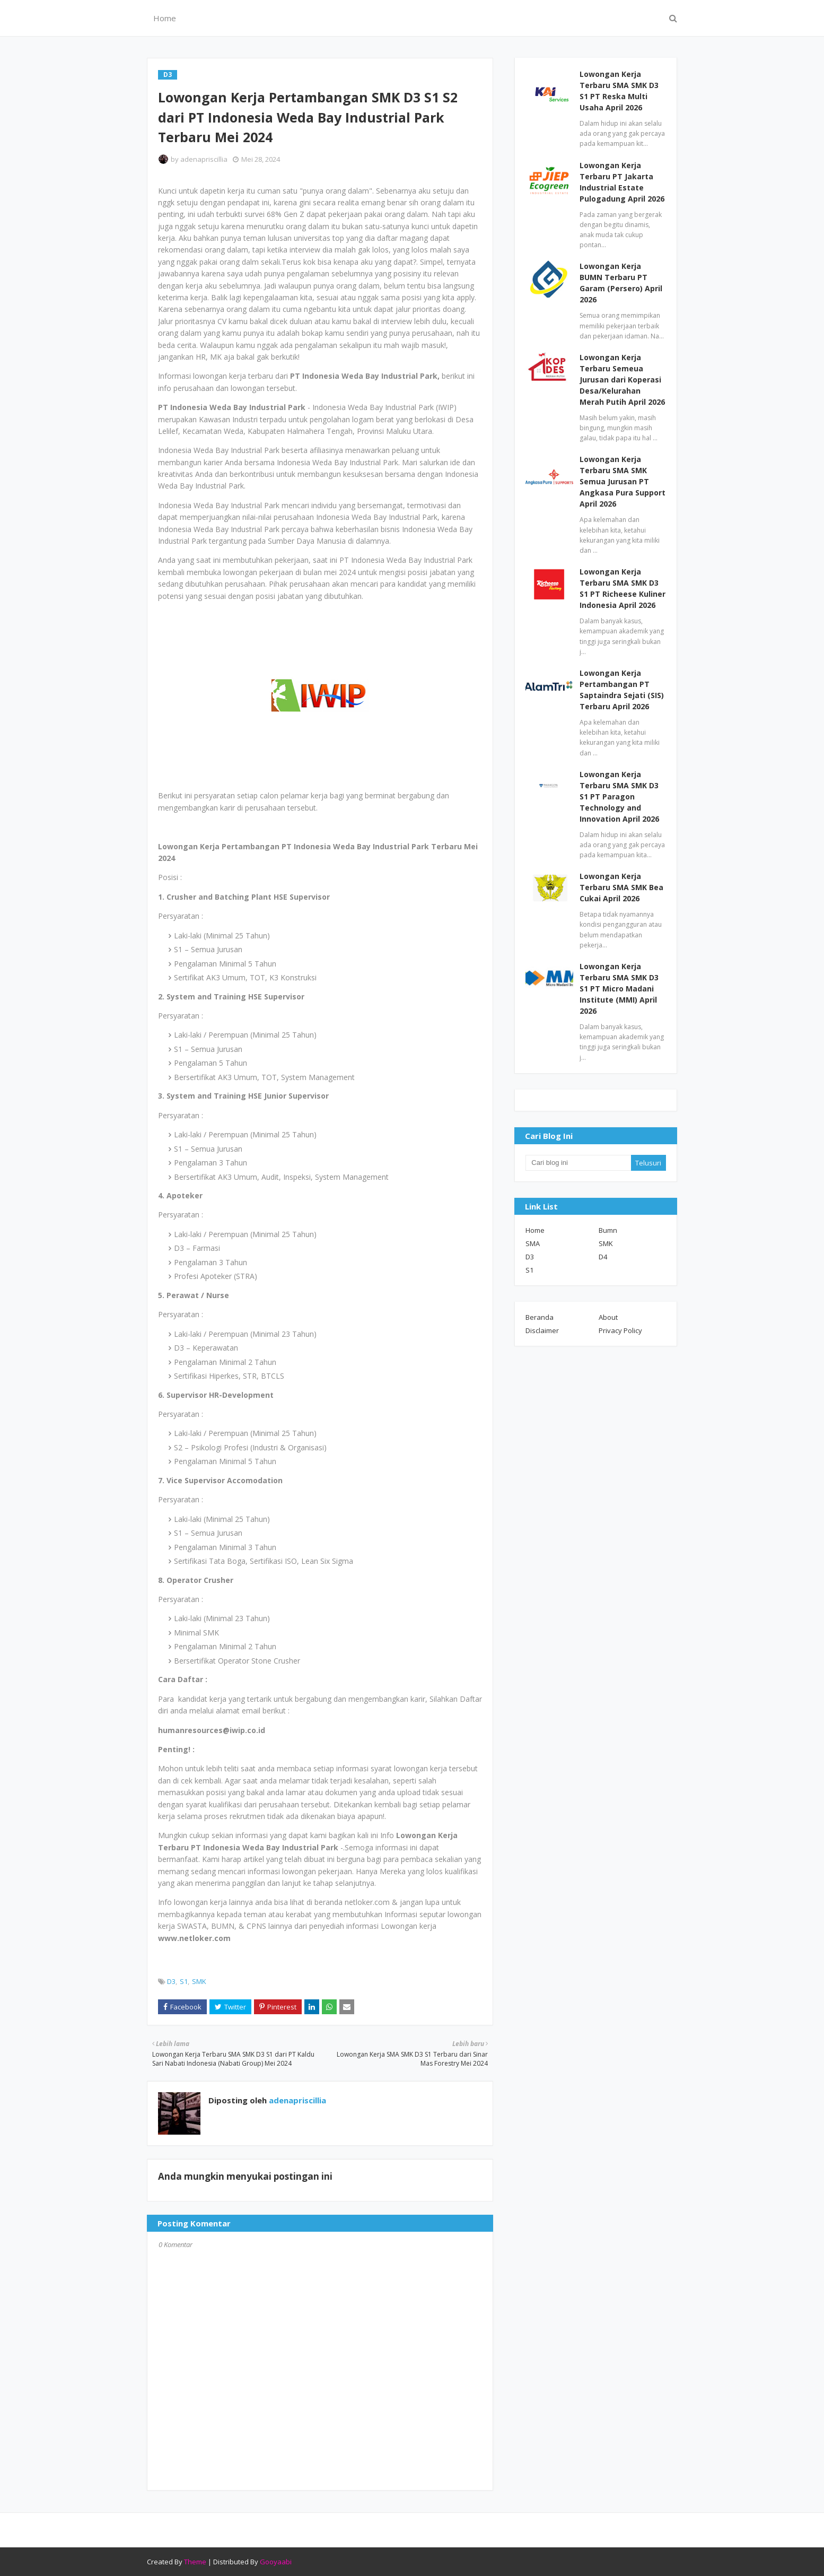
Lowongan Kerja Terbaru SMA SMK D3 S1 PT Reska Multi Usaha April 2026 (619, 90)
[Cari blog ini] (577, 1163)
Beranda (539, 1317)
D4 (603, 1256)
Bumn (608, 1230)
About (608, 1317)
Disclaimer (542, 1330)
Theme (195, 2561)
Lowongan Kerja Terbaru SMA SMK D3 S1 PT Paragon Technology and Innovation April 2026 (619, 796)
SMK (199, 1981)
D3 (171, 1981)
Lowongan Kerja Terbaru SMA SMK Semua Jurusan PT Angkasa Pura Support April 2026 (622, 481)
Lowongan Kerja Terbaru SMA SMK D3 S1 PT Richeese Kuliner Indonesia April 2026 (622, 588)
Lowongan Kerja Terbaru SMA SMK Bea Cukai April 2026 (621, 887)
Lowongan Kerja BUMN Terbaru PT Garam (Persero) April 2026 (621, 282)
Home (535, 1230)
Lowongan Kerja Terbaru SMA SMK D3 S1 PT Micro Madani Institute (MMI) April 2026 (619, 988)
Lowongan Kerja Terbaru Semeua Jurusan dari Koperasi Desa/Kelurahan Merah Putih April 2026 (622, 379)
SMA (532, 1243)
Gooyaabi (276, 2561)
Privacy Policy (620, 1330)
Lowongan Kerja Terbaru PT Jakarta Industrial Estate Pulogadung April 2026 (622, 182)
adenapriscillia (203, 159)
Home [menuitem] (164, 18)
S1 (184, 1981)
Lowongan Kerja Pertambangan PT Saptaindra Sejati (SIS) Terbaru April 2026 (622, 689)
